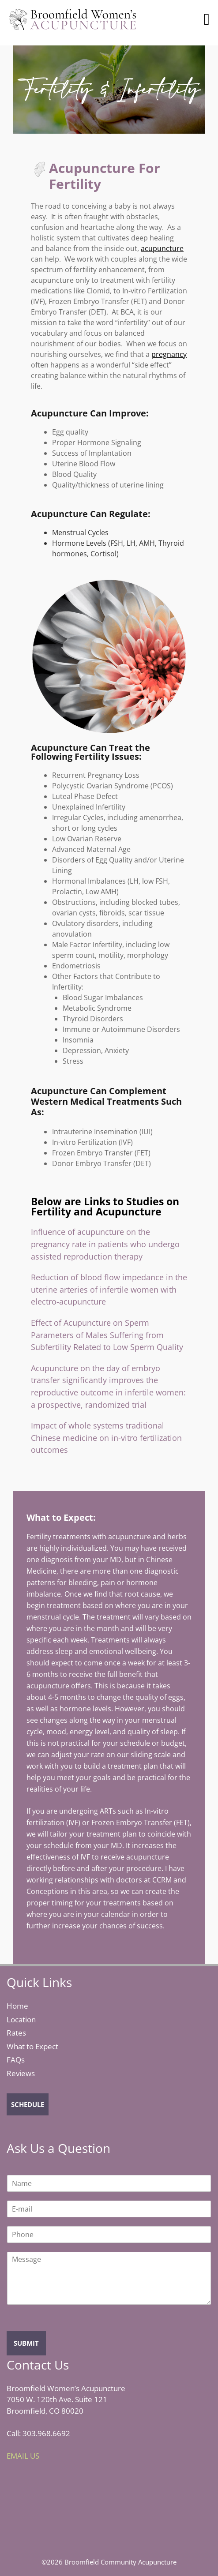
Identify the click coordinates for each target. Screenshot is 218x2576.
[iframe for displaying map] (73, 2506)
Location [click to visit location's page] (21, 2019)
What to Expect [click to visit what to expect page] (32, 2046)
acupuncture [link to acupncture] (162, 248)
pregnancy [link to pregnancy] (169, 354)
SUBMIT (26, 2343)
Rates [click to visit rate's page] (16, 2033)
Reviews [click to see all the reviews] (21, 2073)
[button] (207, 19)
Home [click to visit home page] (17, 2006)
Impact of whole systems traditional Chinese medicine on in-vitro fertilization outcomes (106, 1437)
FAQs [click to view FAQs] (16, 2060)
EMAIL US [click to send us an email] (23, 2456)
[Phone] (109, 2234)
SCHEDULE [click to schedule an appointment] (27, 2104)
